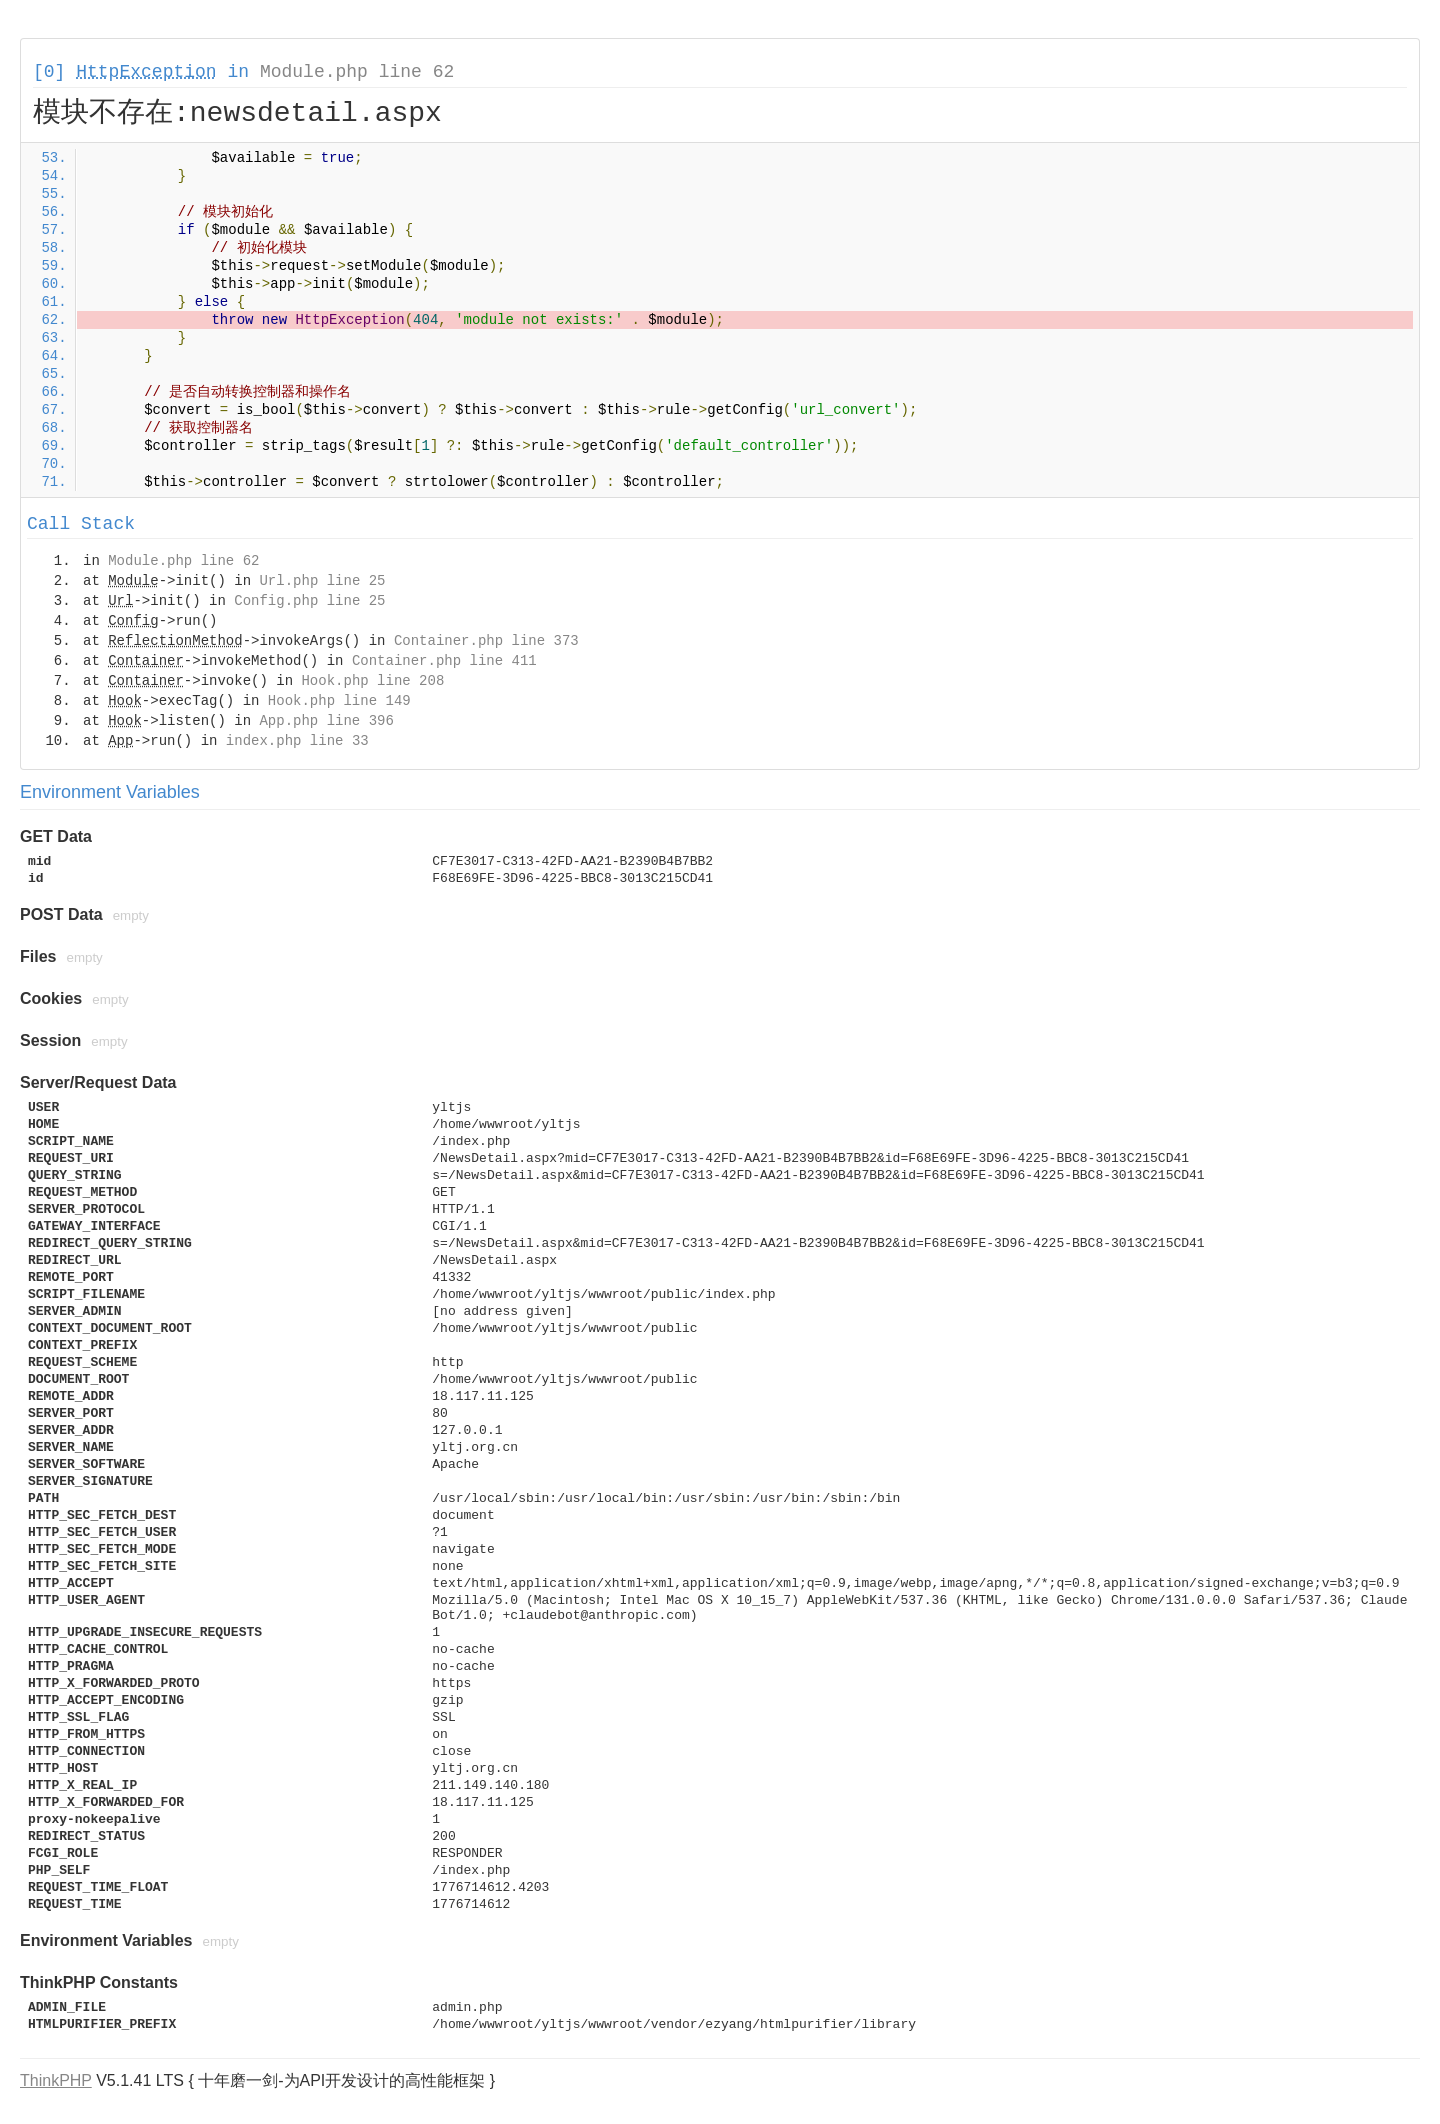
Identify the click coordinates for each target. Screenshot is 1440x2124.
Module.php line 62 (357, 72)
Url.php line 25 (322, 581)
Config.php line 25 (309, 601)
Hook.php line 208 (372, 681)
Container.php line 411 (444, 661)
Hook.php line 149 (339, 701)
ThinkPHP (56, 2080)
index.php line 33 (297, 741)
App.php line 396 (326, 721)
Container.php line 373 (486, 641)
